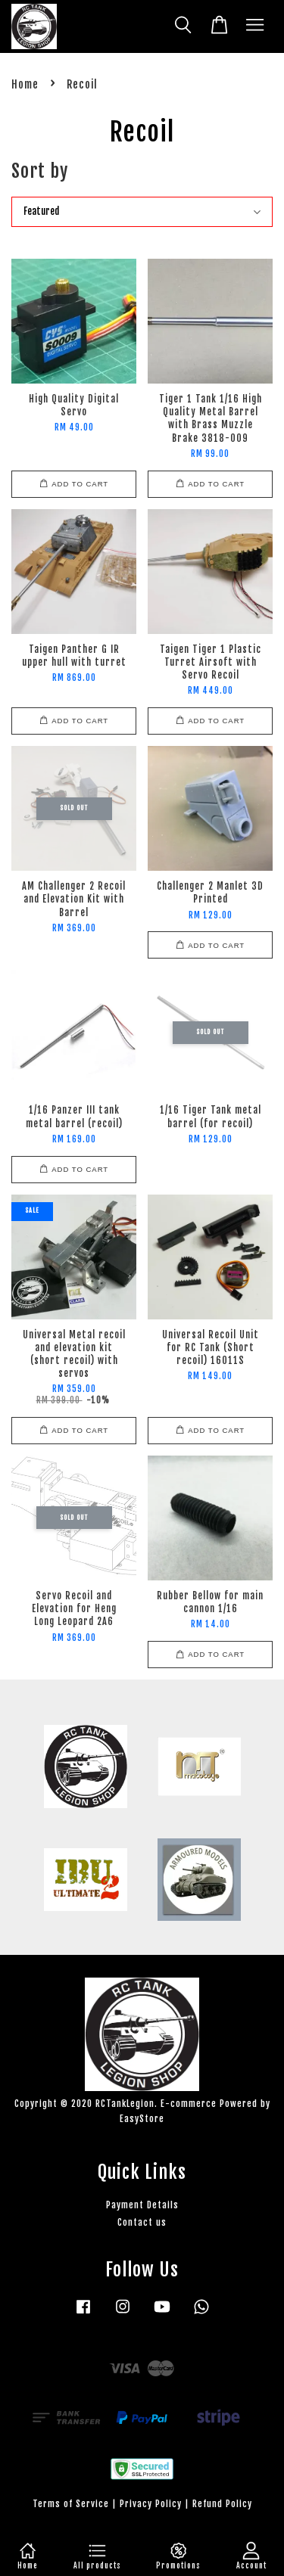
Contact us (142, 2222)
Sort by (39, 171)
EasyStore (142, 2118)
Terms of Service (71, 2503)
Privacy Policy (151, 2503)
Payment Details (142, 2205)
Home (25, 84)
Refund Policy (222, 2503)
